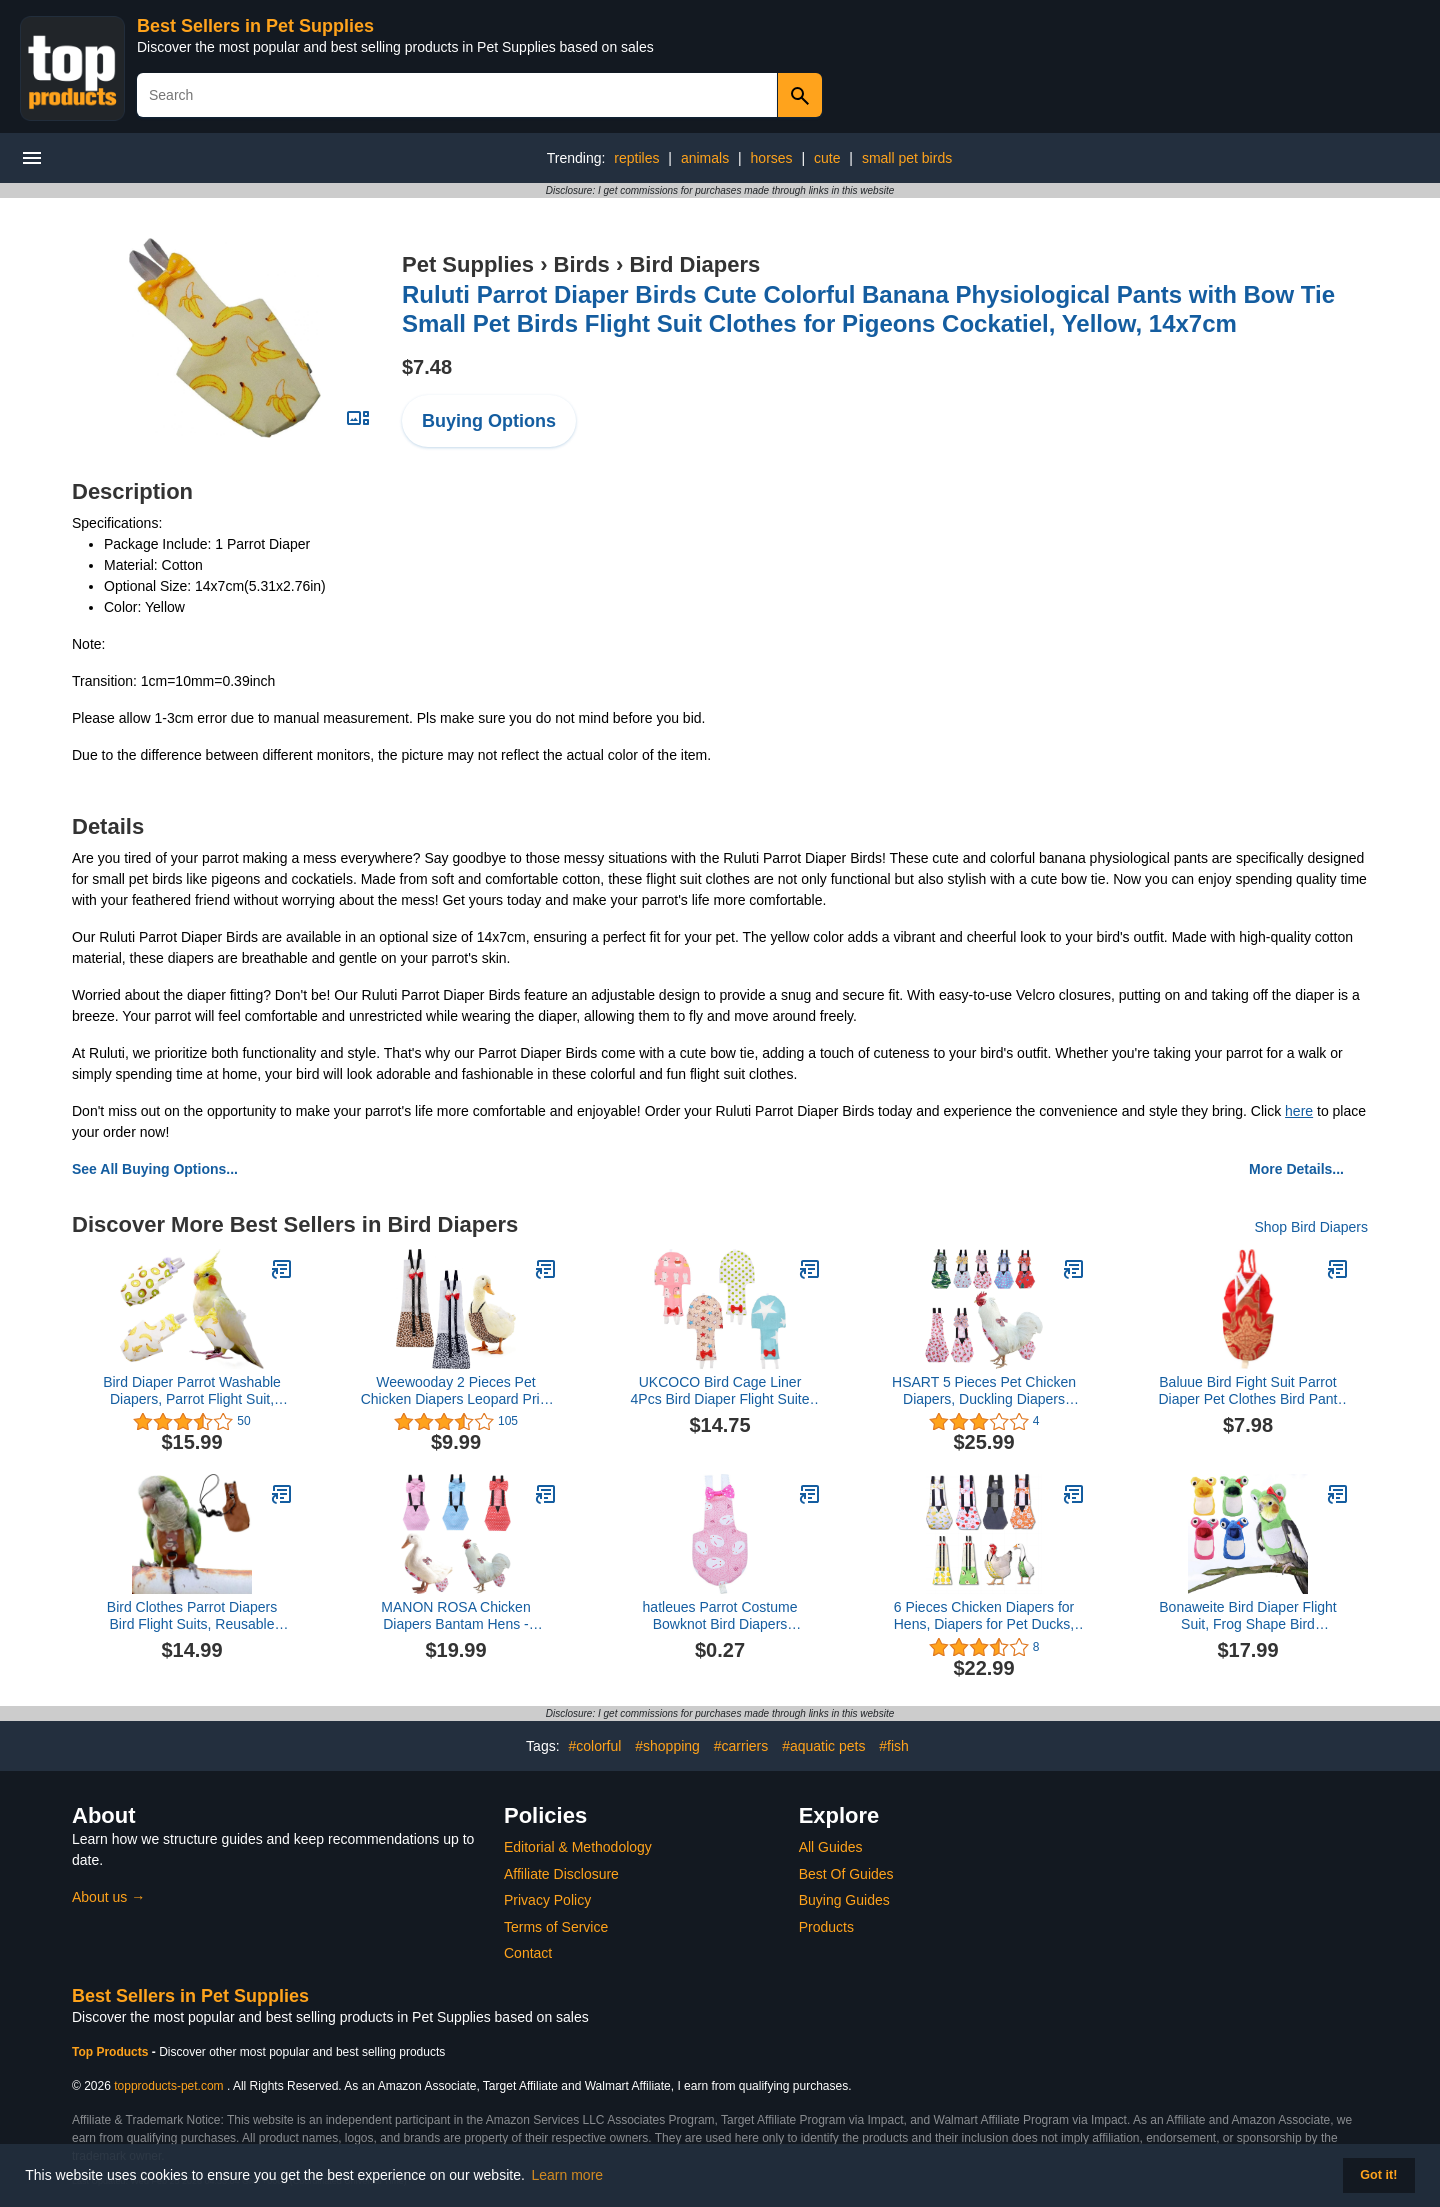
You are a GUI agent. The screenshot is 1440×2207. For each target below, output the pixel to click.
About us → (108, 1897)
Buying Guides (844, 1900)
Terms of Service (556, 1927)
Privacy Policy (547, 1900)
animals (705, 158)
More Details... (1296, 1169)
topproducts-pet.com (168, 2086)
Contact (528, 1953)
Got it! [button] (1378, 2175)
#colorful (594, 1746)
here (1299, 1111)
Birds (582, 264)
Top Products (112, 2052)
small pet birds (907, 158)
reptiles (636, 158)
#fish (894, 1746)
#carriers (741, 1746)
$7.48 (427, 367)
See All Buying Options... (155, 1169)
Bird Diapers (694, 264)
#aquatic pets (823, 1746)
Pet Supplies (468, 264)
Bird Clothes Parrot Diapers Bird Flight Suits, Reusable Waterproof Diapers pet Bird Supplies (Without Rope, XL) (192, 1616)
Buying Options (489, 421)
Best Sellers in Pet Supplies (255, 26)
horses (772, 158)
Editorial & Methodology (578, 1847)
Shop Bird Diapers (1311, 1227)
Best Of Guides (846, 1874)
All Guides (831, 1847)
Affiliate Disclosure (561, 1874)
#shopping (667, 1746)
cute (827, 158)
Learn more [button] (568, 2175)
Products (826, 1927)
